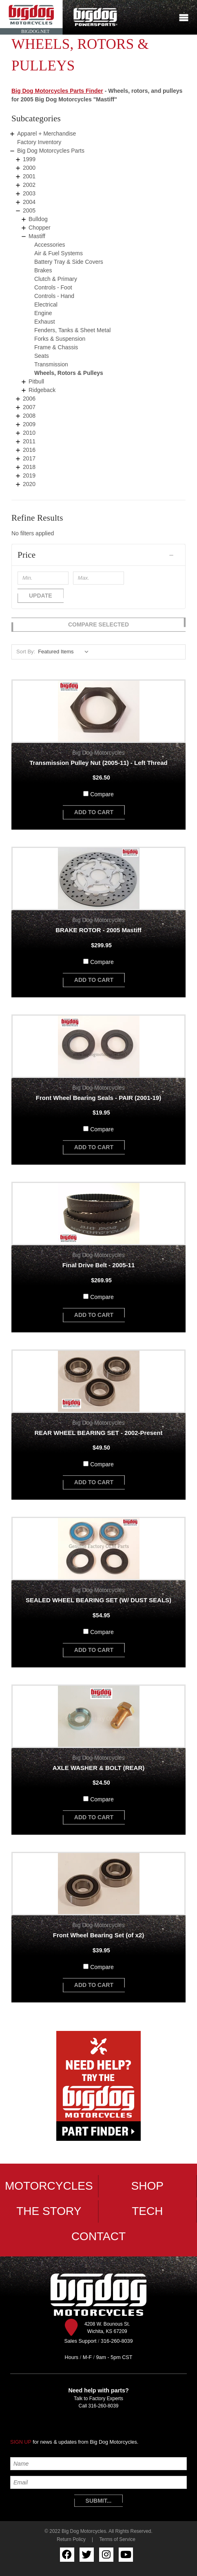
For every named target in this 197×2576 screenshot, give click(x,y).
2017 (29, 458)
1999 (29, 159)
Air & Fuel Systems (58, 253)
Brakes (43, 270)
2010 (29, 432)
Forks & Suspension (59, 338)
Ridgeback (42, 390)
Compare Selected (98, 624)
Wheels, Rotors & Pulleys (68, 373)
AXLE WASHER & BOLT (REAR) (99, 1767)
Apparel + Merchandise (46, 133)
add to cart (93, 812)
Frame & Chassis (56, 347)
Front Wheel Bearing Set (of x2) (98, 1935)
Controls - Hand (54, 296)
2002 (29, 185)
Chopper (40, 227)
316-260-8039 (103, 2406)
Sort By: (25, 651)
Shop (147, 2186)
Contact (98, 2236)
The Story (48, 2211)
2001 (29, 176)
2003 (29, 193)
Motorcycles (49, 2186)
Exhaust (44, 321)
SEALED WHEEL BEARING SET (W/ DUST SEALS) (98, 1600)
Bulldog (38, 219)
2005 (29, 210)
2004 (29, 202)
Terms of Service (117, 2539)
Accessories (49, 244)
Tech (147, 2211)
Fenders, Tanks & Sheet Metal (72, 330)
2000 (29, 167)
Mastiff (37, 236)
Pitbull (36, 381)
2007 (29, 407)
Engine (43, 313)
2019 (29, 475)
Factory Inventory (39, 142)
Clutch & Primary (55, 279)
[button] (98, 555)
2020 (29, 484)
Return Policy (71, 2539)
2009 (29, 424)
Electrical (46, 304)
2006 (29, 398)
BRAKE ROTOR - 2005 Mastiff (98, 930)
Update (40, 595)
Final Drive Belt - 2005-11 (98, 1265)
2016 (29, 450)
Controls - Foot (53, 287)
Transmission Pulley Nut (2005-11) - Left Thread (98, 762)
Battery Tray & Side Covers (68, 261)
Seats (41, 356)
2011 (29, 441)
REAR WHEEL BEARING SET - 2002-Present (99, 1432)
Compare (102, 794)
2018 (29, 467)
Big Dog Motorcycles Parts (50, 150)
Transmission (51, 364)
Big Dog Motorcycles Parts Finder (57, 91)
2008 (29, 415)
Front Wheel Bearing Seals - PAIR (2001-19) (98, 1097)
